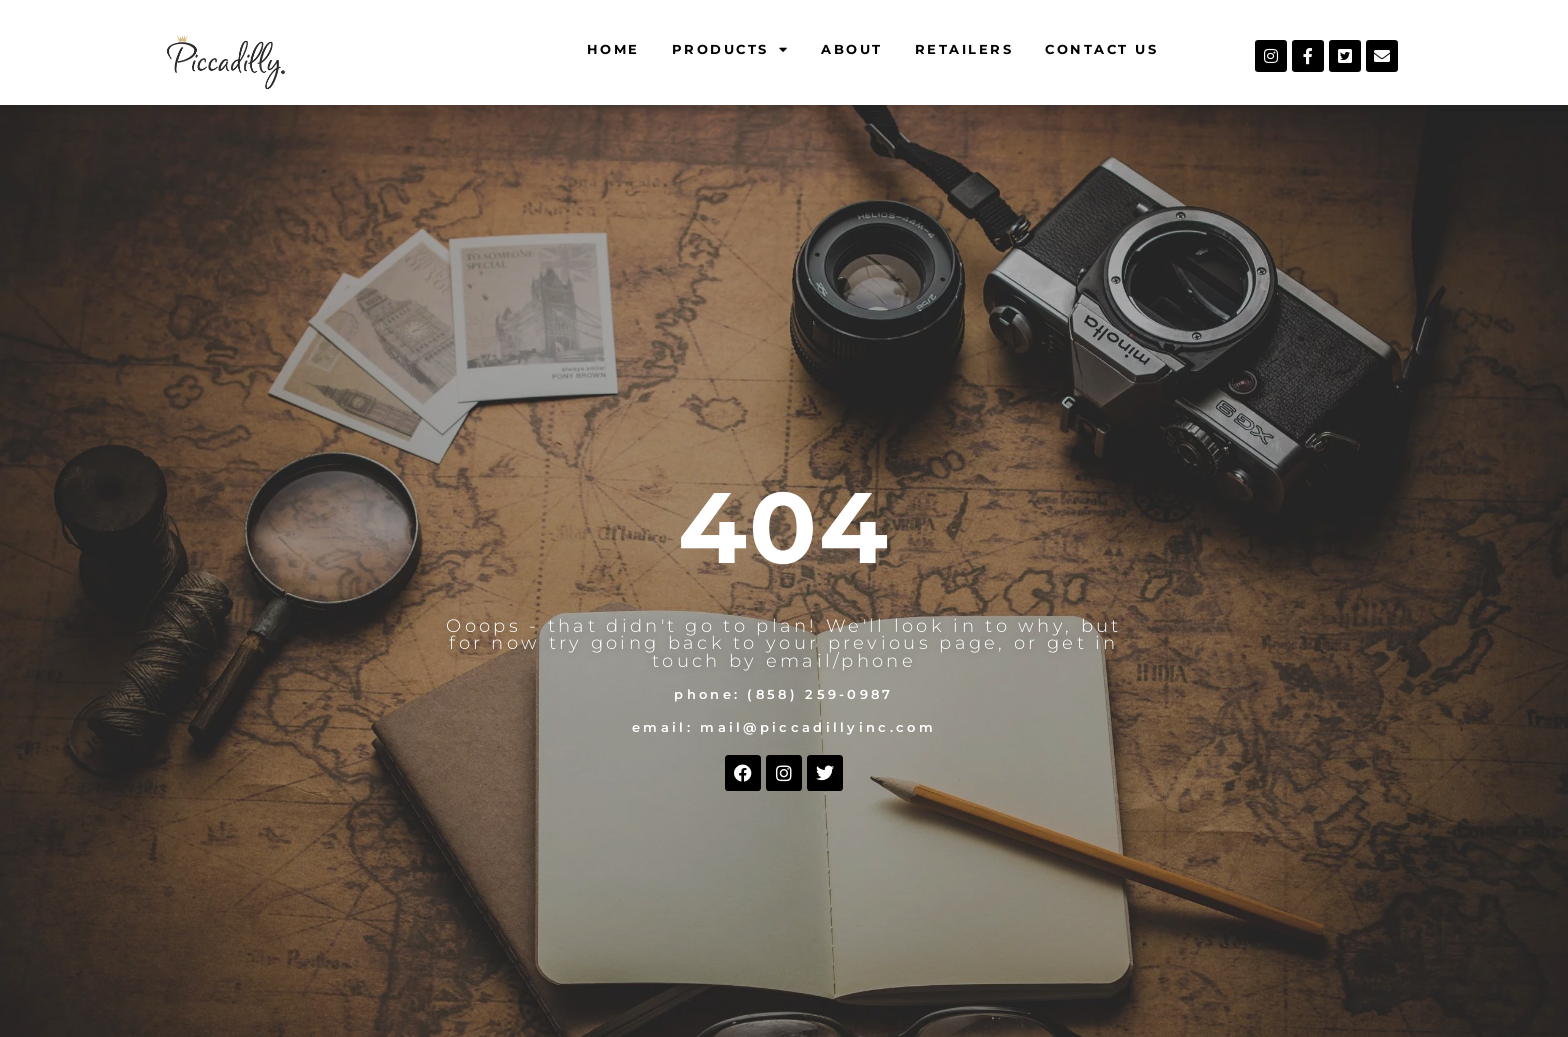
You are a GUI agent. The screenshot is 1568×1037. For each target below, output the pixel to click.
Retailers (964, 49)
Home (613, 49)
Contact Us (1101, 49)
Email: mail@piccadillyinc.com (784, 727)
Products (731, 49)
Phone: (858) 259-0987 (783, 694)
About (852, 49)
